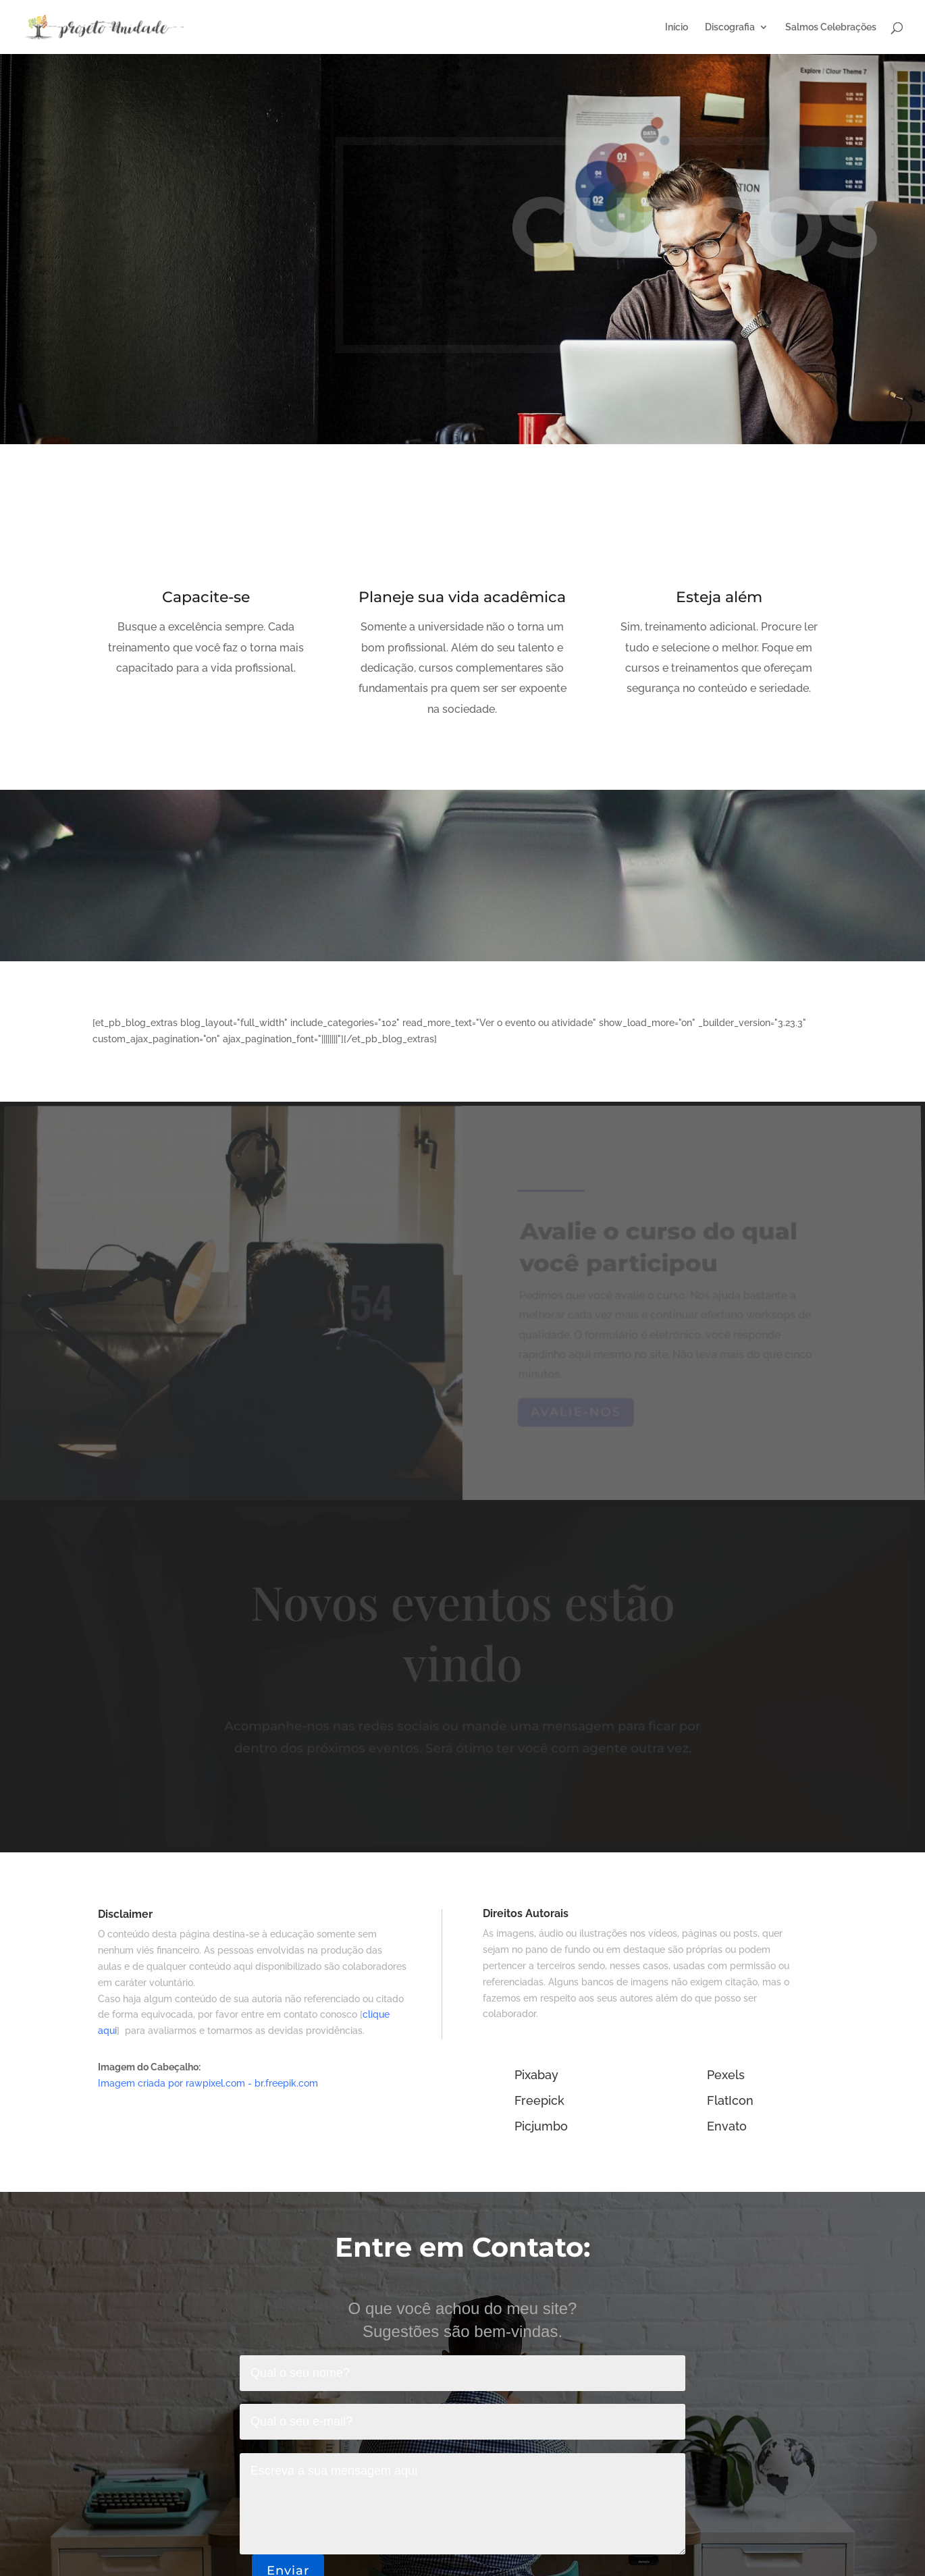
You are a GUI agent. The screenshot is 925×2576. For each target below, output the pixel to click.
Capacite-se (206, 598)
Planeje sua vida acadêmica (462, 598)
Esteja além (719, 598)
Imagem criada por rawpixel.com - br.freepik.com (208, 2083)
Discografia (730, 27)
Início (676, 27)
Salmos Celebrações (830, 27)
